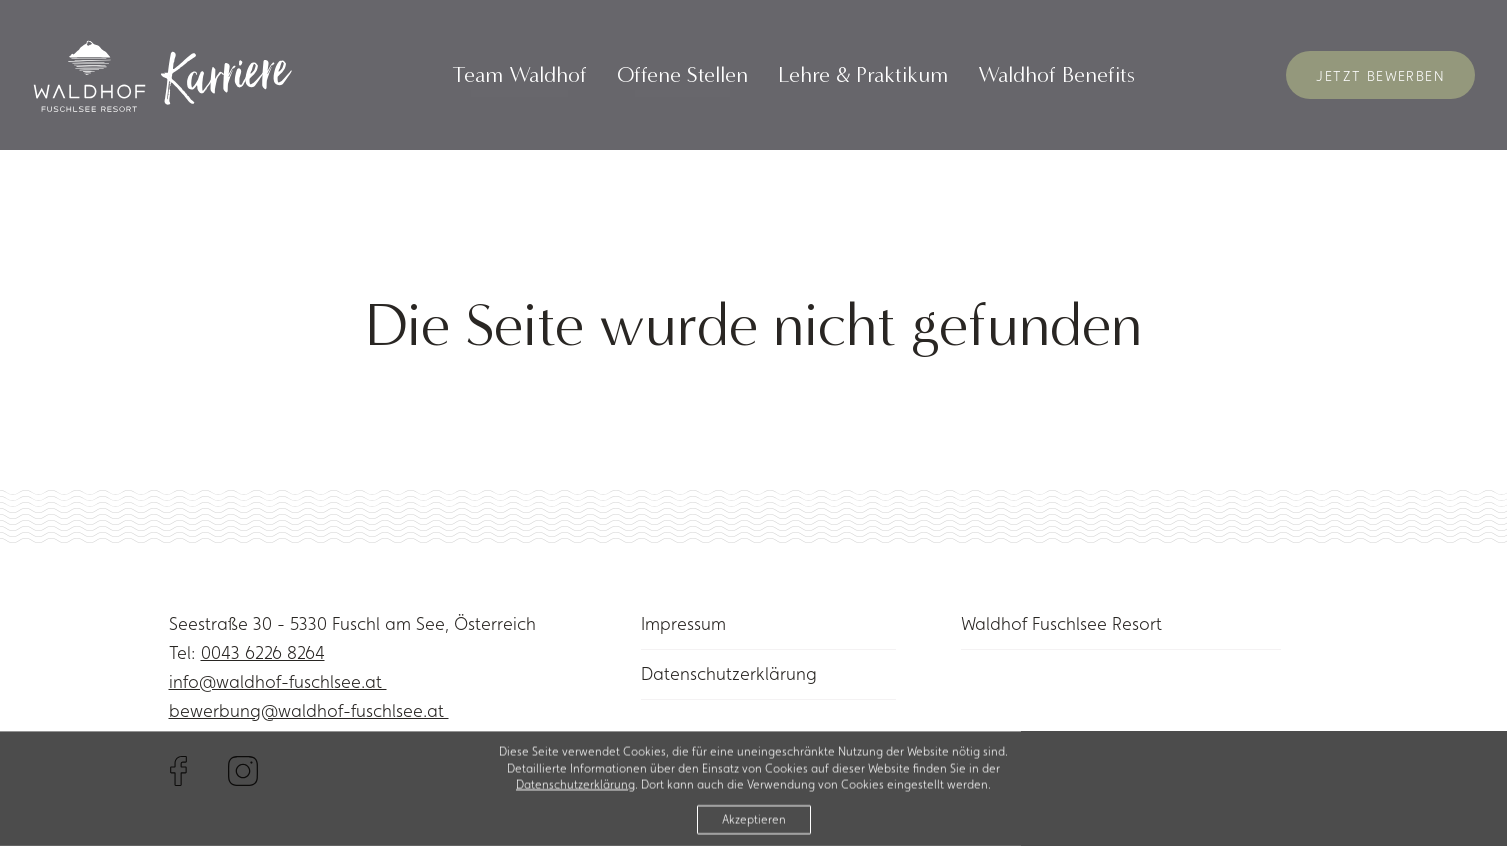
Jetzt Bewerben (1380, 76)
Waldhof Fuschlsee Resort (1061, 623)
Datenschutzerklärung (729, 673)
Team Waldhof (519, 75)
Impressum (683, 623)
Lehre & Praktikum (863, 75)
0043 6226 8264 (263, 652)
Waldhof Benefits (1056, 75)
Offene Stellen (682, 75)
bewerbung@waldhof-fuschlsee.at (309, 710)
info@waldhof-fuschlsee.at (278, 681)
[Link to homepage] (160, 75)
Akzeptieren (754, 824)
